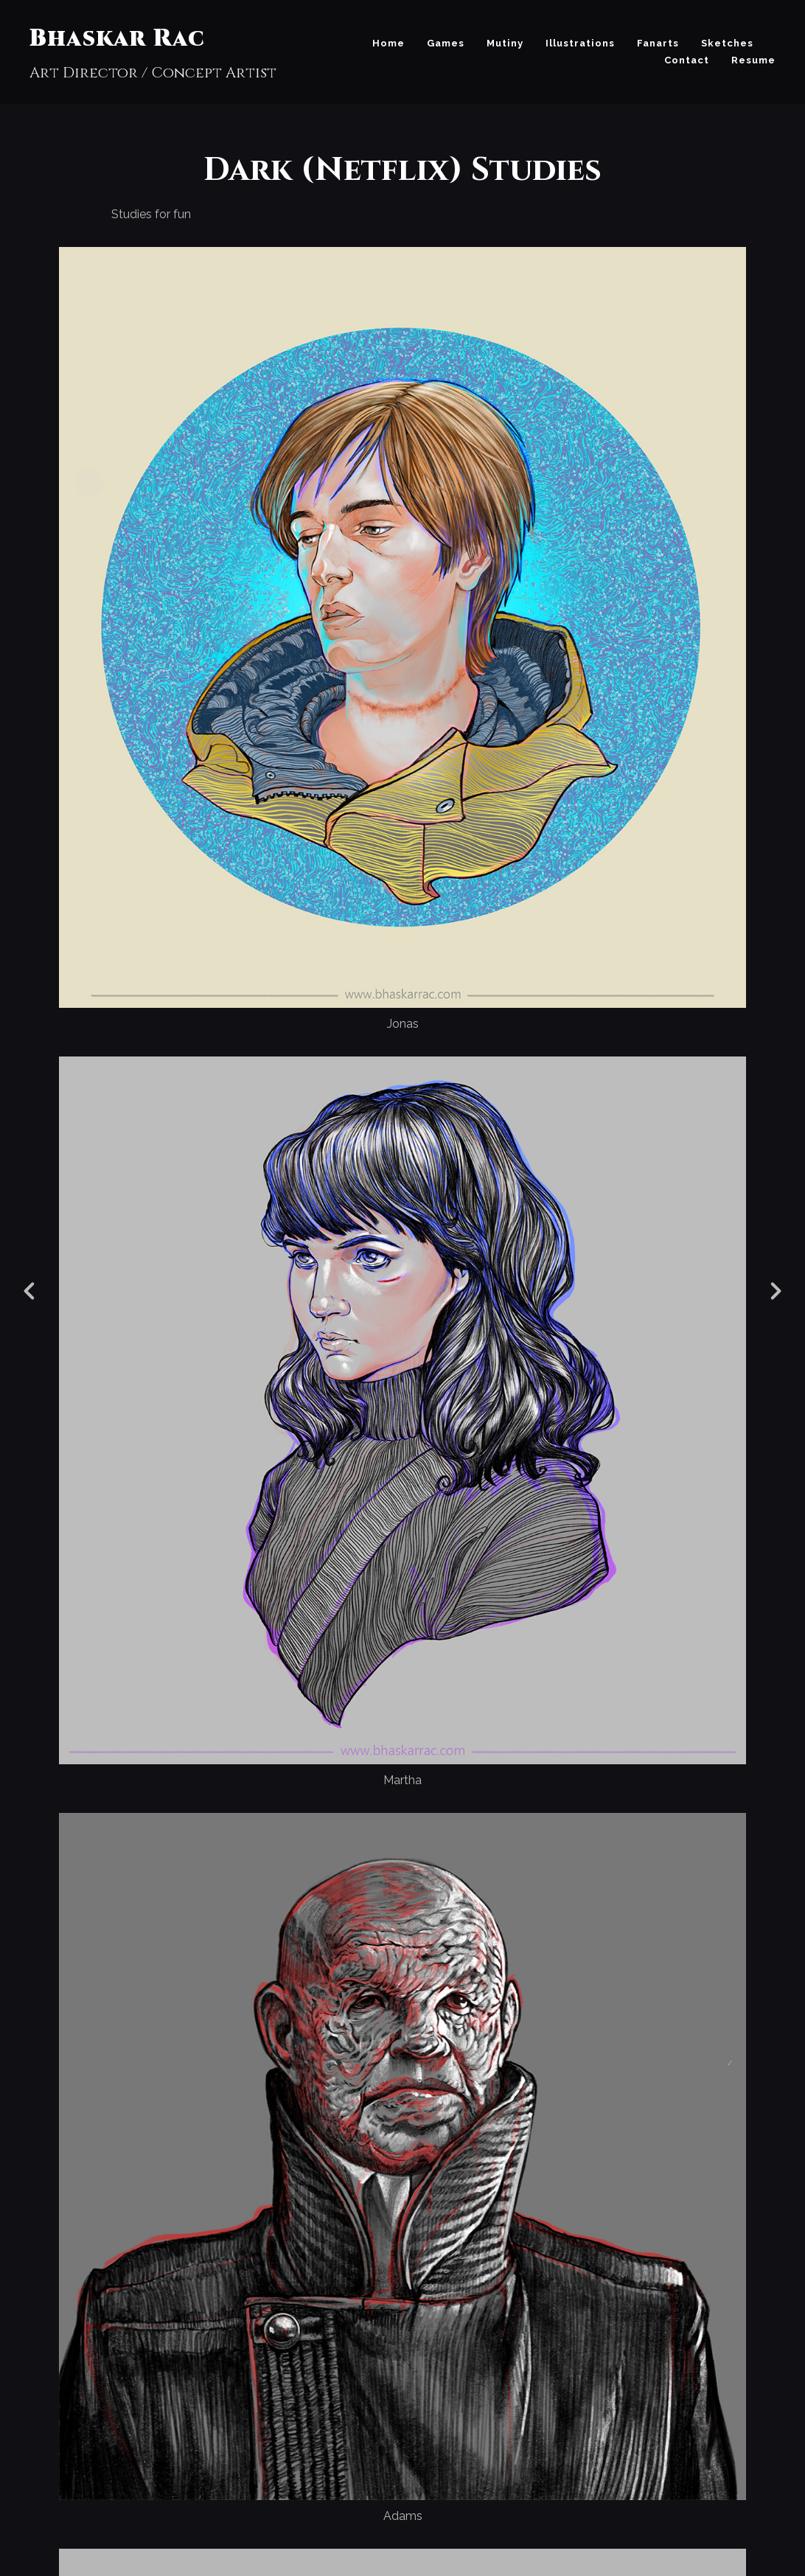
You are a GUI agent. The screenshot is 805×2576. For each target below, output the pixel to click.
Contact (686, 60)
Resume (753, 60)
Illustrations (580, 43)
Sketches (727, 43)
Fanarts (658, 43)
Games (445, 43)
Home (388, 43)
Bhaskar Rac (117, 39)
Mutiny (505, 43)
